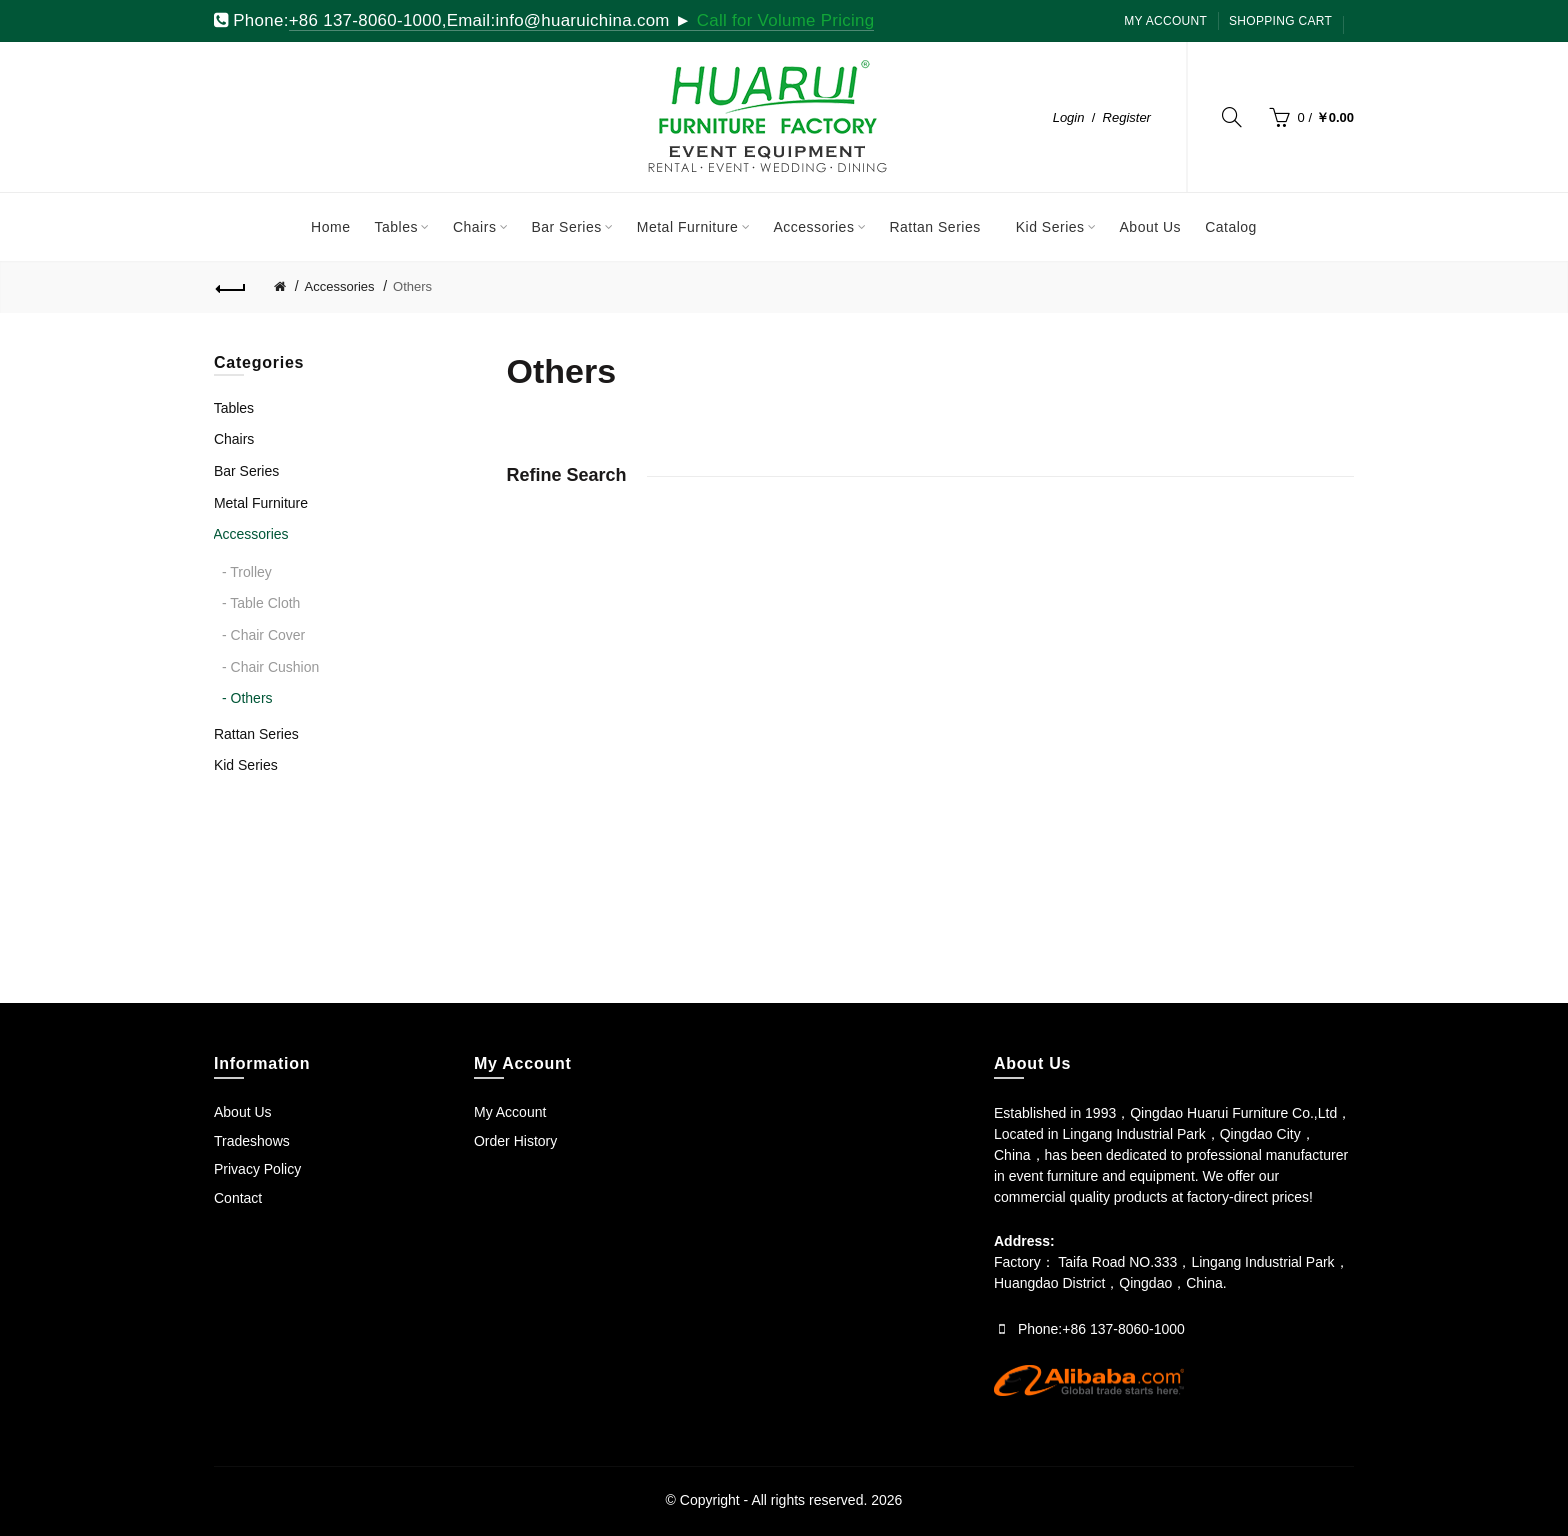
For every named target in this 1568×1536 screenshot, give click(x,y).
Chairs (234, 439)
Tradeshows (252, 1141)
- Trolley (247, 572)
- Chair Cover (263, 635)
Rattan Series (256, 734)
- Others (247, 698)
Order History (515, 1141)
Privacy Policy (257, 1169)
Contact (238, 1198)
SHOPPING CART (1280, 21)
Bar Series (246, 471)
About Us (243, 1112)
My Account (1165, 21)
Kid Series (246, 765)
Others (412, 286)
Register (1127, 117)
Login (1069, 117)
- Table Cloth (261, 603)
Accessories (340, 286)
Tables (234, 408)
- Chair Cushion (270, 667)
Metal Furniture (261, 503)
